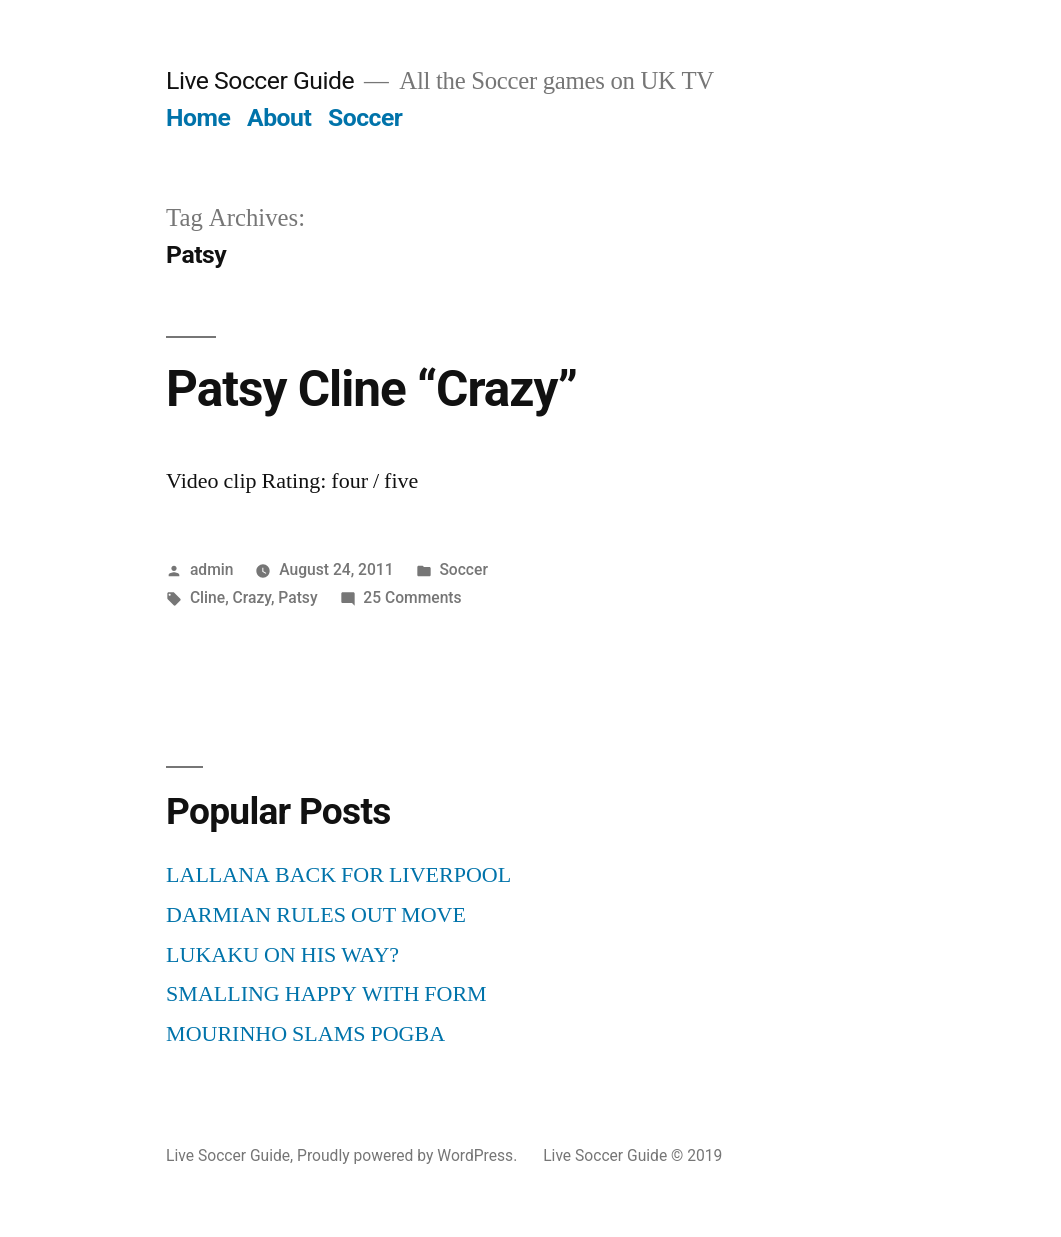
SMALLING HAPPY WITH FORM (326, 994)
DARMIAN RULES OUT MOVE (316, 915)
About (279, 117)
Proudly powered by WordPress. (409, 1155)
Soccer (365, 117)
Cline (207, 597)
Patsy (297, 597)
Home (198, 117)
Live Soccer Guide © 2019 (632, 1155)
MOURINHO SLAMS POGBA (305, 1034)
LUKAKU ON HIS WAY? (282, 955)
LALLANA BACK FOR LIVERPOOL (338, 875)
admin (212, 569)
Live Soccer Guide (260, 80)
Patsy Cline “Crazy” (371, 389)
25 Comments (412, 597)
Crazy (252, 597)
